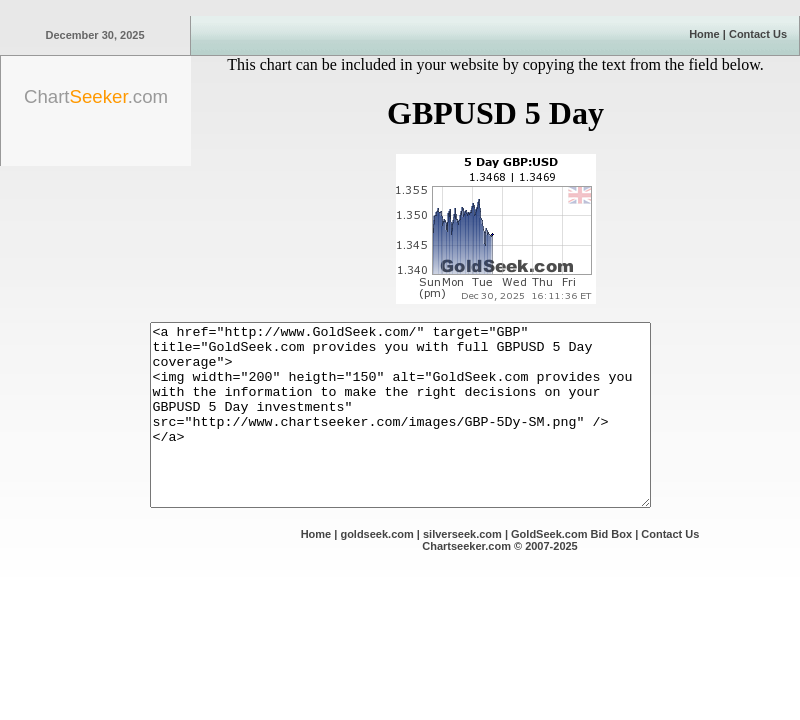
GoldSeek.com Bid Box (571, 570)
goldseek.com (376, 570)
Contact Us (758, 34)
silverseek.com (462, 570)
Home (704, 34)
